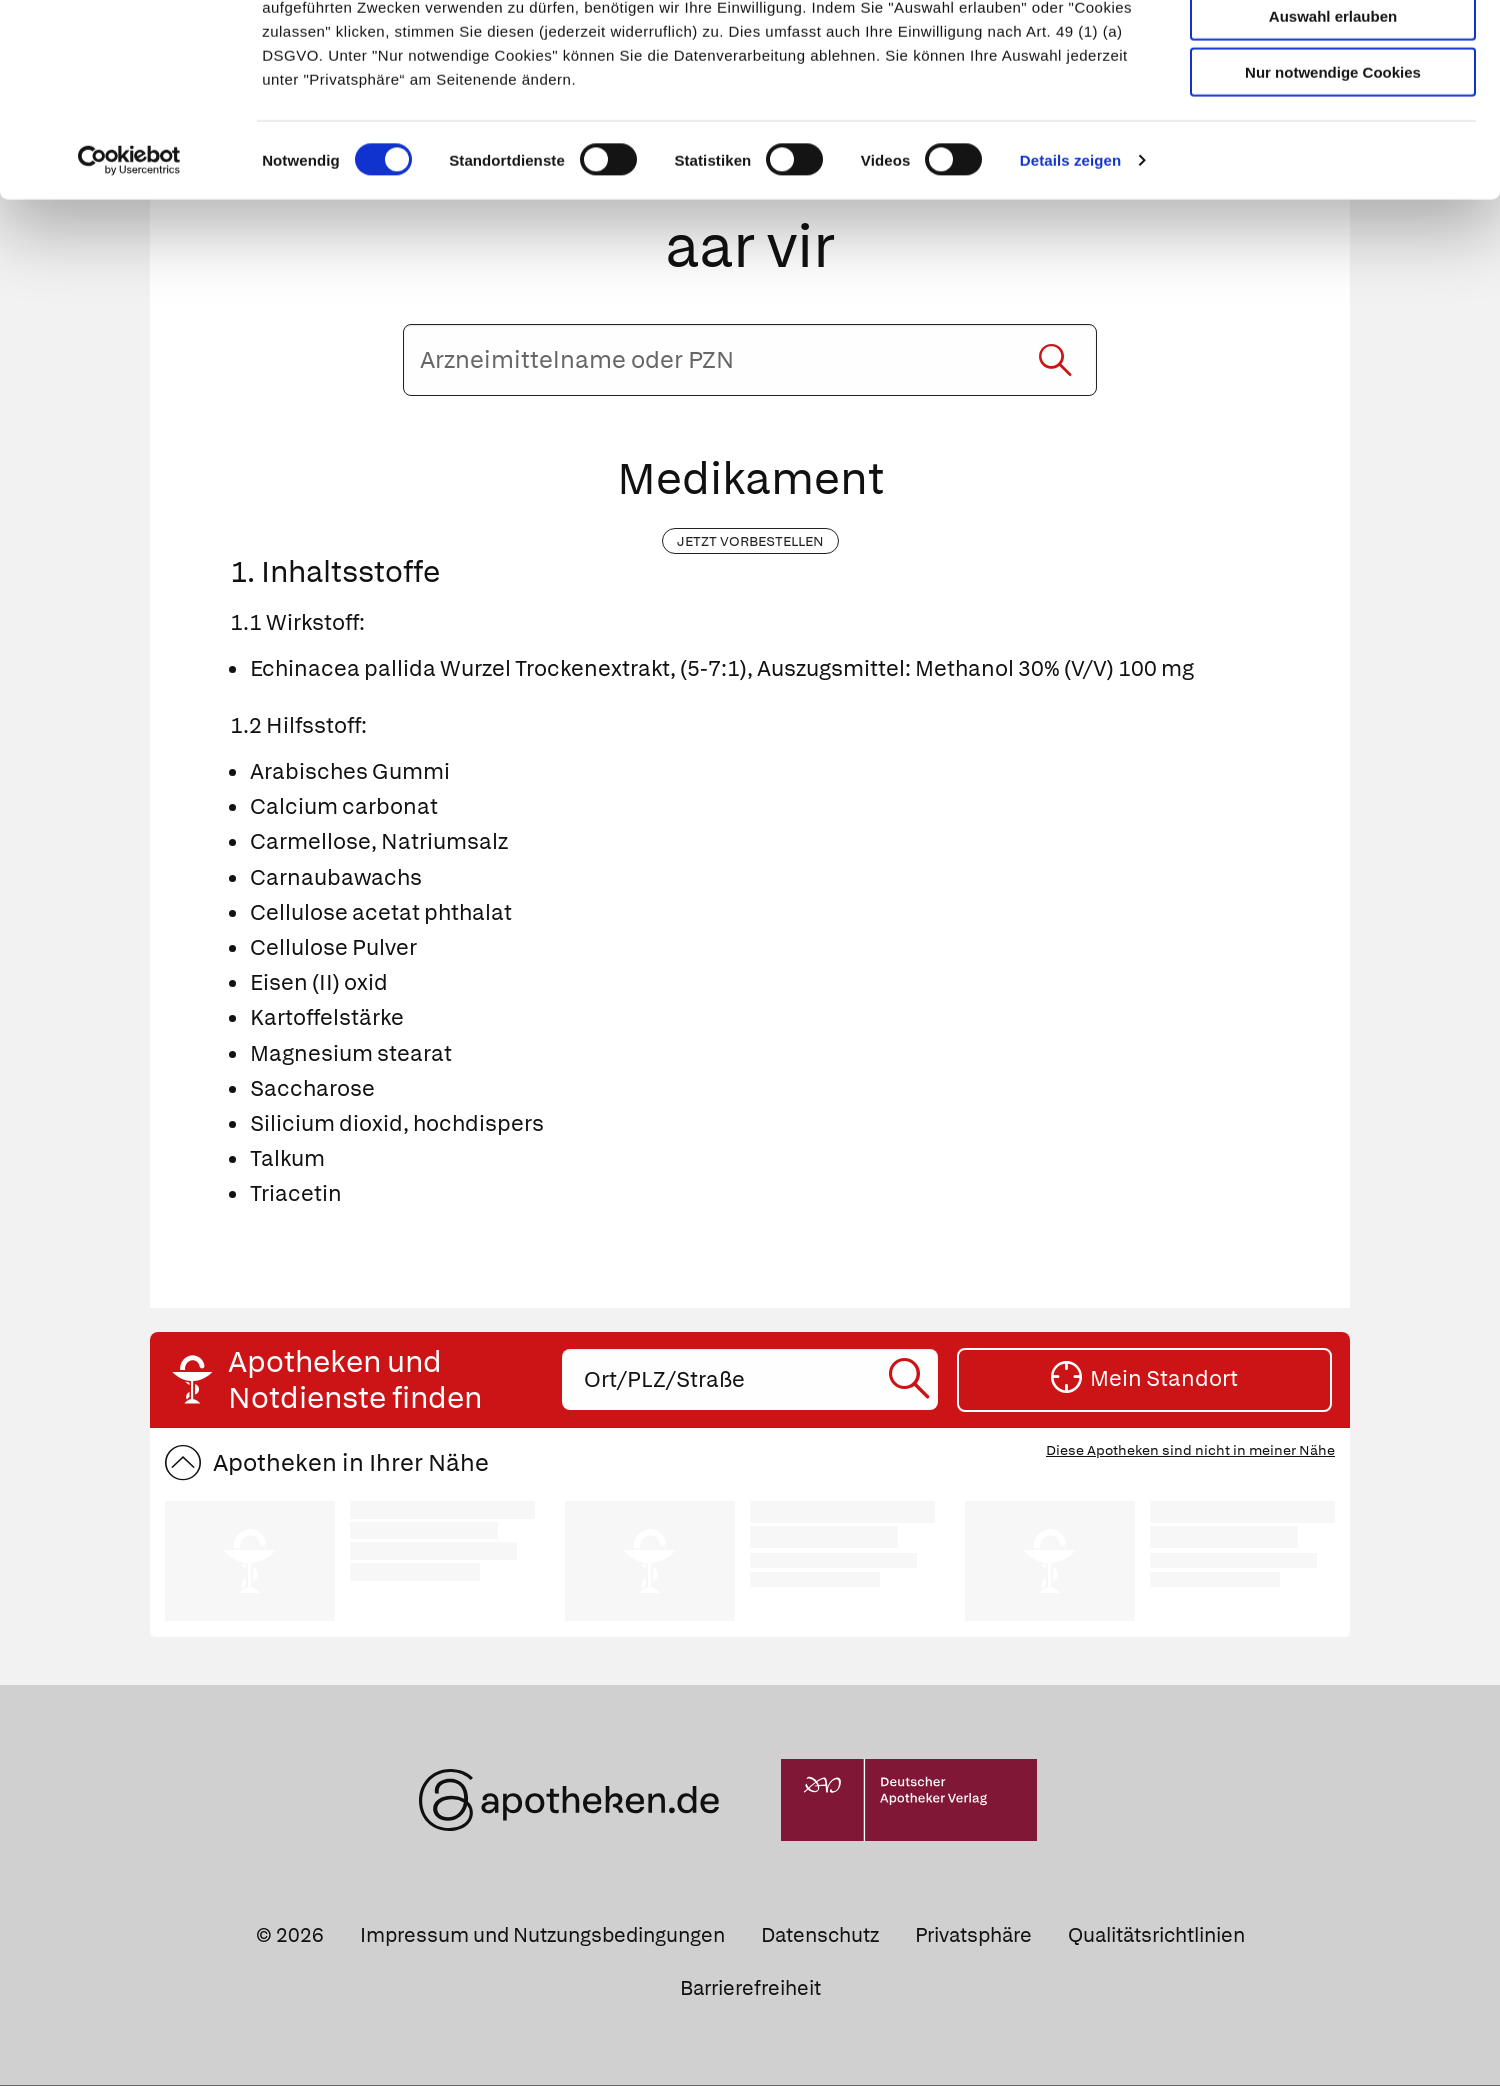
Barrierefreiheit (750, 1989)
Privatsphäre (973, 1936)
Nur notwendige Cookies (1333, 161)
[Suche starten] (1055, 361)
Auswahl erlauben (1333, 105)
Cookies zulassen (1333, 48)
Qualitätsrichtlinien (1156, 1936)
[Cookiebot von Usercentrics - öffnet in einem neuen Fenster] (129, 250)
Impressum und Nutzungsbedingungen (542, 1936)
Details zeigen (1070, 249)
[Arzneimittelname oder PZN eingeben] (749, 361)
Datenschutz (820, 1936)
